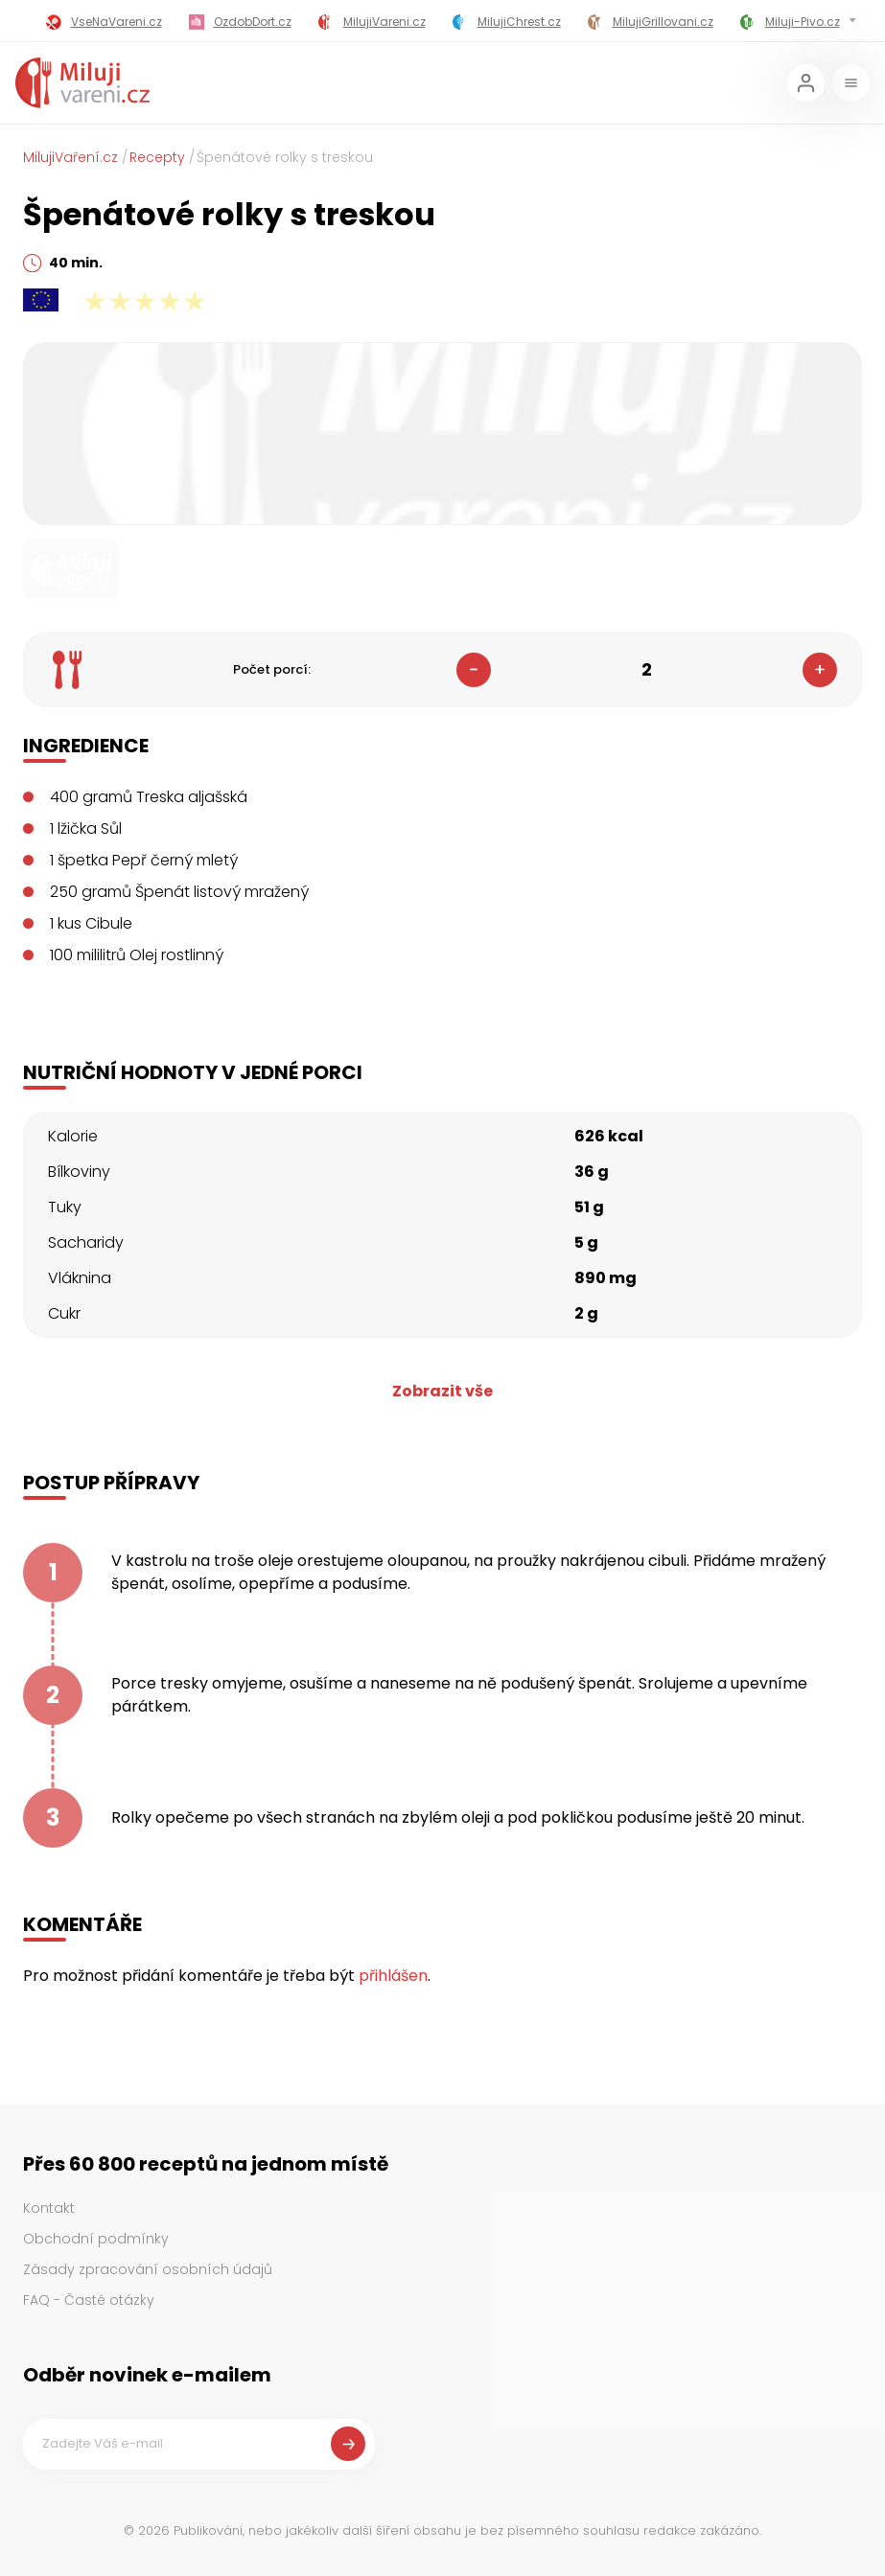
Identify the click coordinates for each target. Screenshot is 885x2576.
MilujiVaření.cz (70, 157)
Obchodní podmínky (96, 2238)
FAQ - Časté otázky (88, 2300)
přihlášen (393, 1976)
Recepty (157, 157)
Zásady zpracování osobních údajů (147, 2269)
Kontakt (49, 2208)
